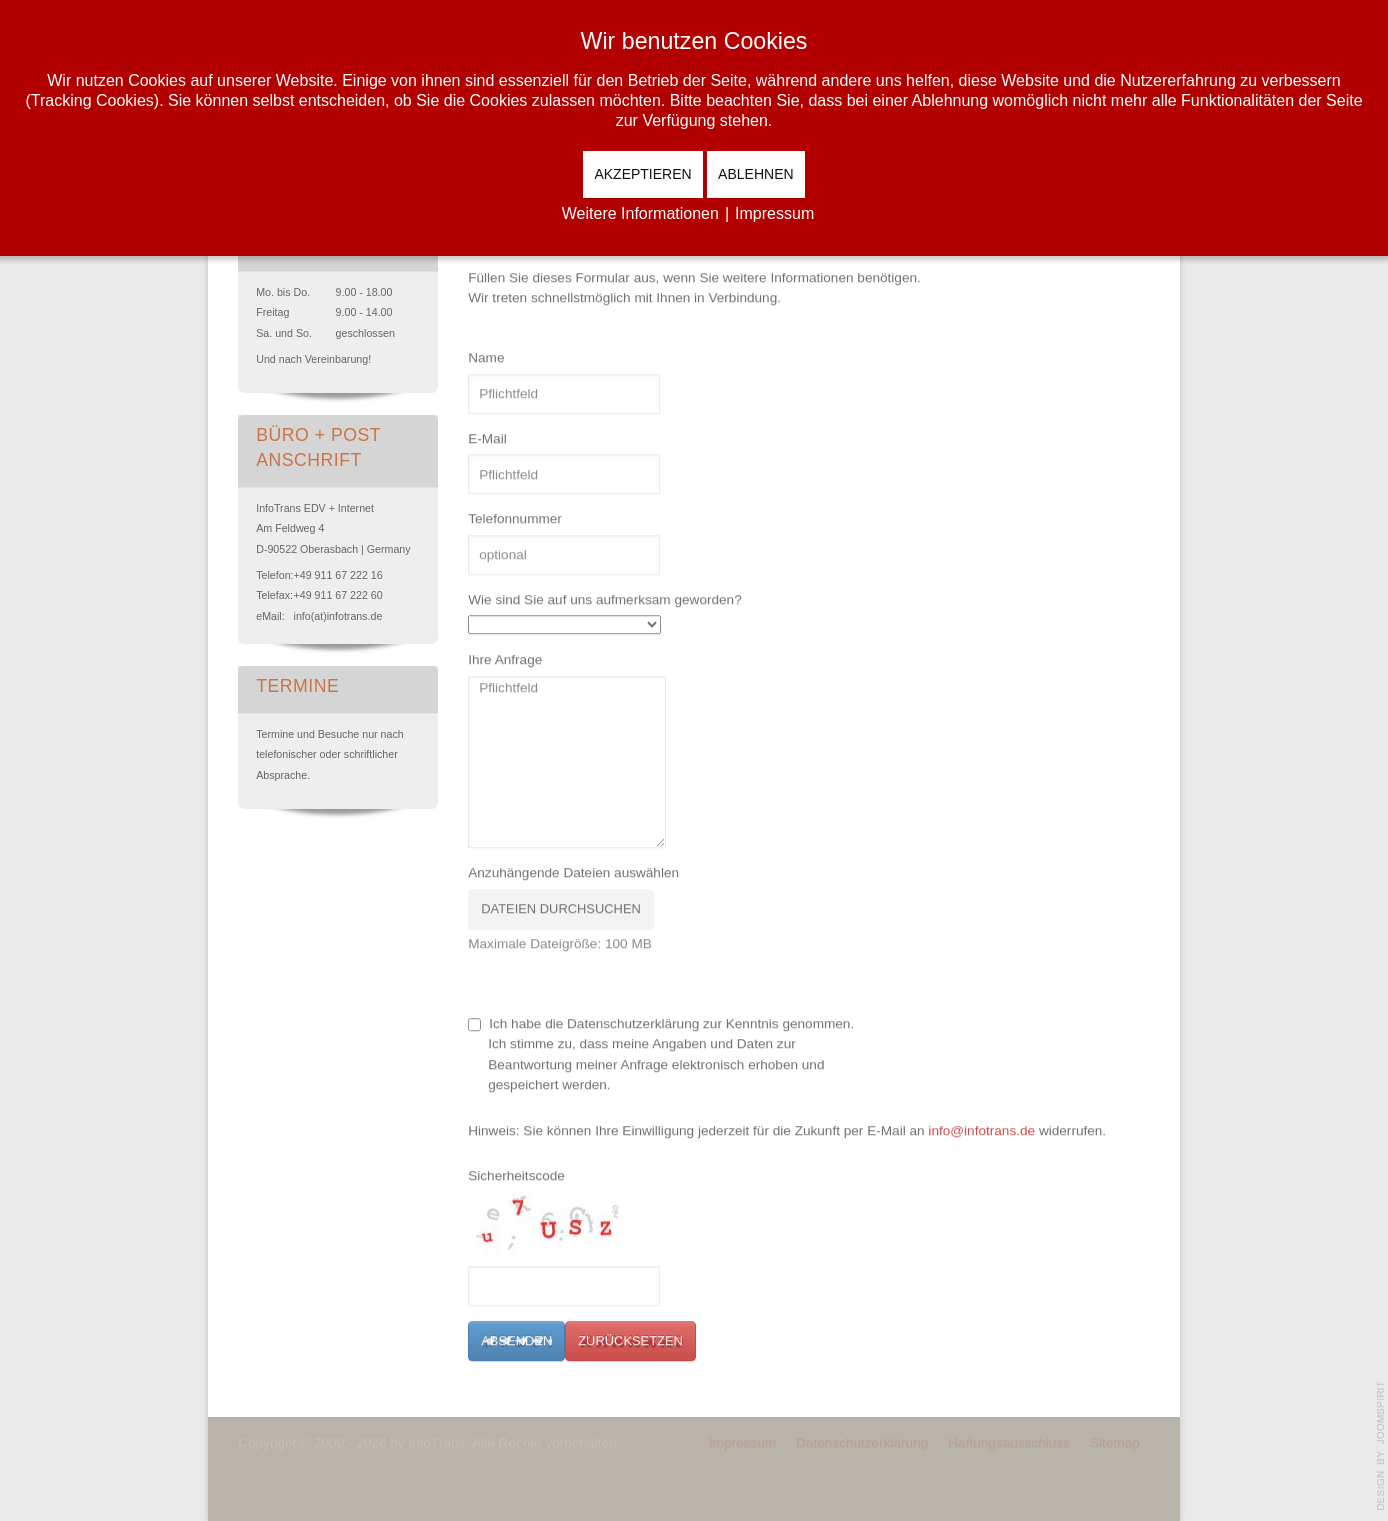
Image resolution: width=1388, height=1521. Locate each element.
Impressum (742, 1440)
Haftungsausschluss (1009, 1440)
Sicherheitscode (516, 1174)
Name (486, 357)
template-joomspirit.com (1381, 1446)
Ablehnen (755, 174)
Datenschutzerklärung (862, 1440)
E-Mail (487, 437)
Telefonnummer (515, 518)
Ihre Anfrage (505, 659)
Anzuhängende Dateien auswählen (573, 872)
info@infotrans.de (981, 1129)
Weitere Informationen (640, 213)
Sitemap (1115, 1440)
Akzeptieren (642, 174)
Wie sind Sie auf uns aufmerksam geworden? (605, 598)
